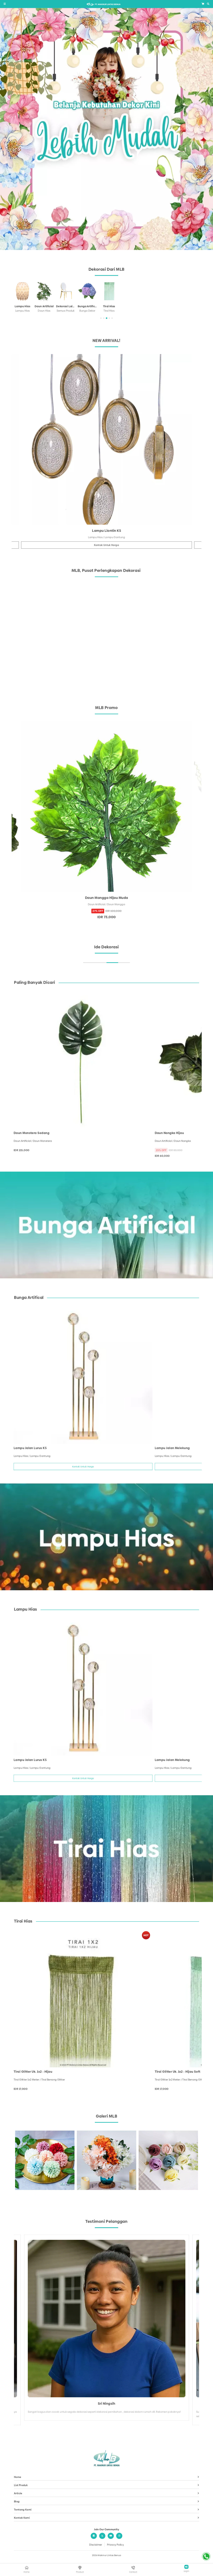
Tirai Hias (22, 306)
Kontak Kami (22, 2517)
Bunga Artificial (109, 306)
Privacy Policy (115, 2544)
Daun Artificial (65, 306)
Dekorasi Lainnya (87, 306)
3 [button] (106, 318)
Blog (17, 2501)
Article (18, 2493)
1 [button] (101, 318)
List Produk (21, 2485)
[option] (106, 129)
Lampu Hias (44, 306)
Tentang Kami (23, 2509)
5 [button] (112, 318)
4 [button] (109, 318)
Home (17, 2477)
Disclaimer (95, 2544)
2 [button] (103, 318)
